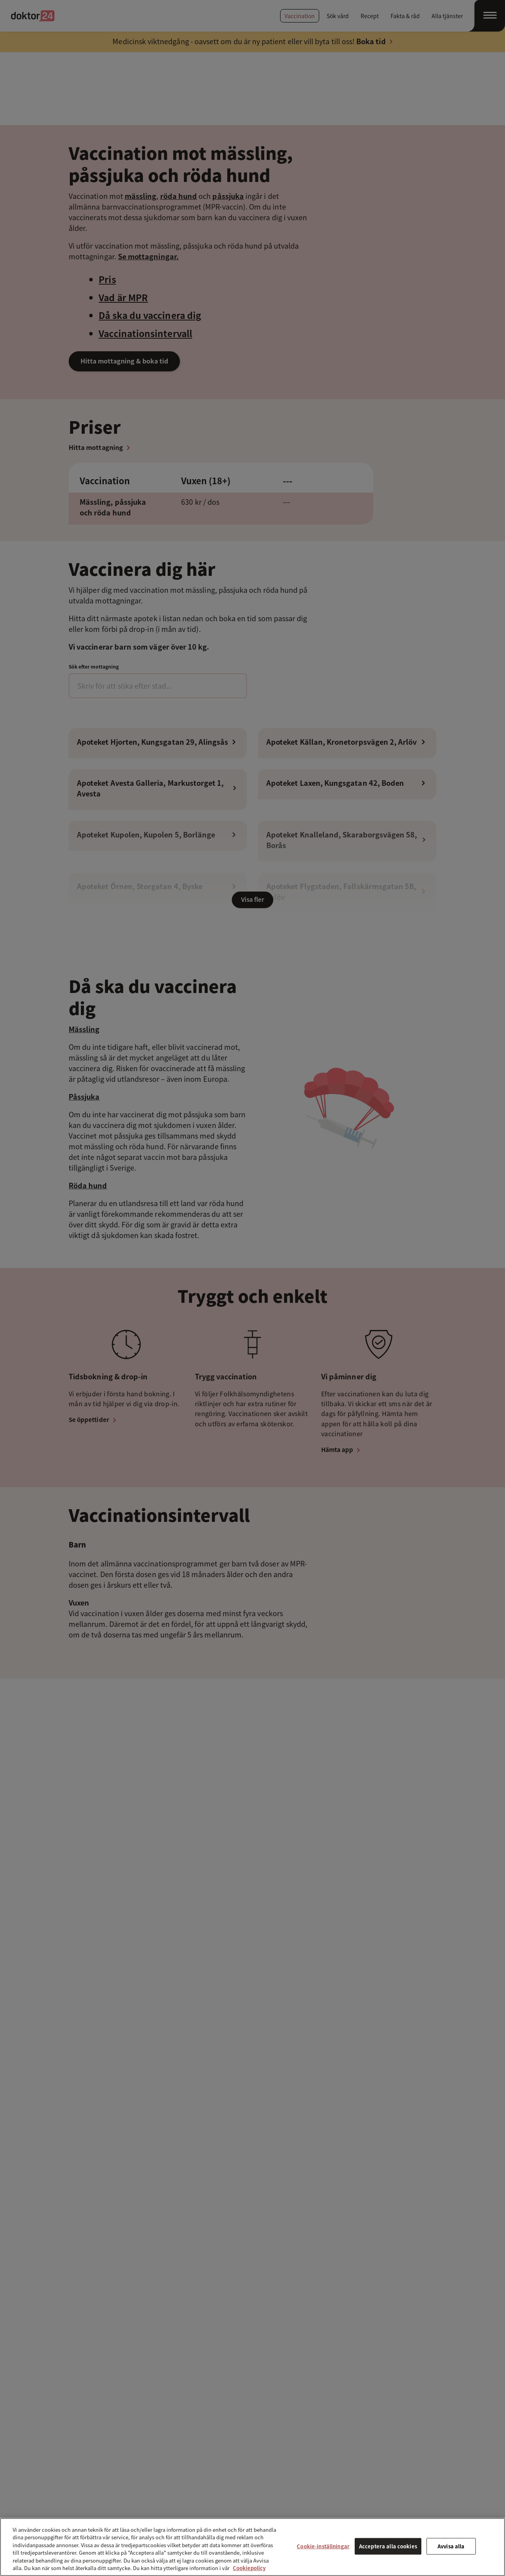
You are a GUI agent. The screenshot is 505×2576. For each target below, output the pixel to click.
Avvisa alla (451, 2546)
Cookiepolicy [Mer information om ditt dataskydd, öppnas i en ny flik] (249, 2568)
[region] (252, 2547)
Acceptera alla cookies (388, 2546)
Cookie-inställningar (323, 2546)
